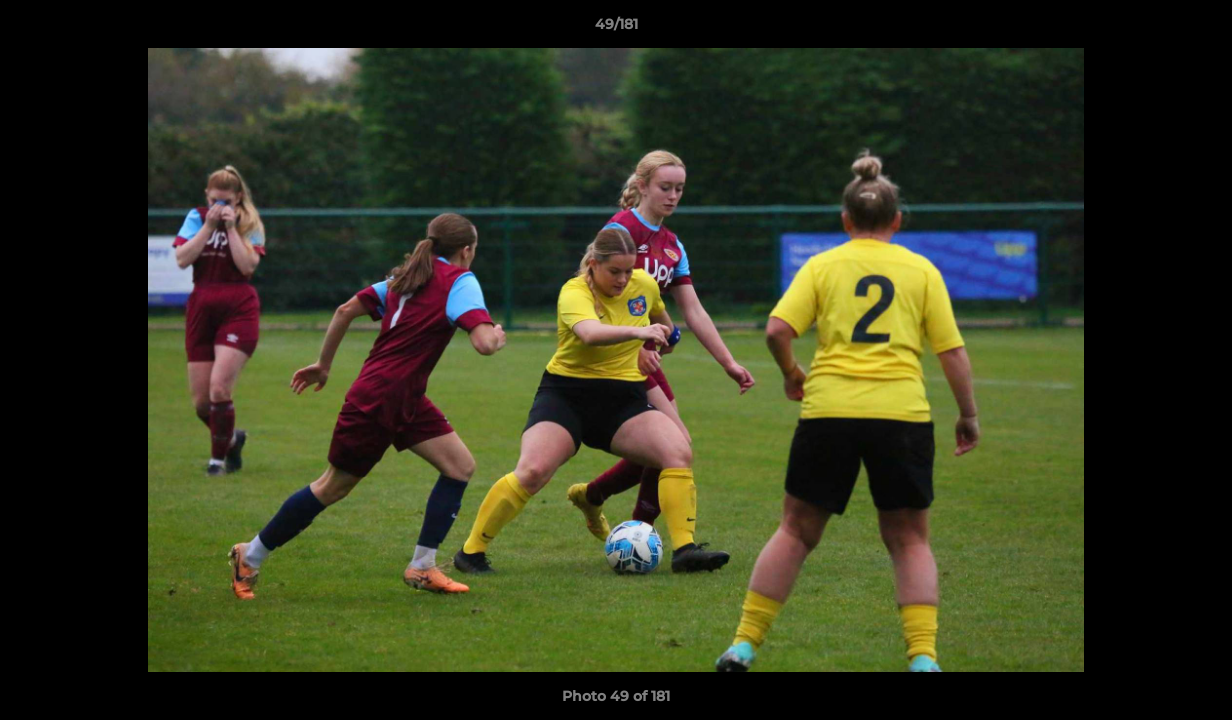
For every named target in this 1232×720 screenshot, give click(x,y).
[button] (1196, 29)
